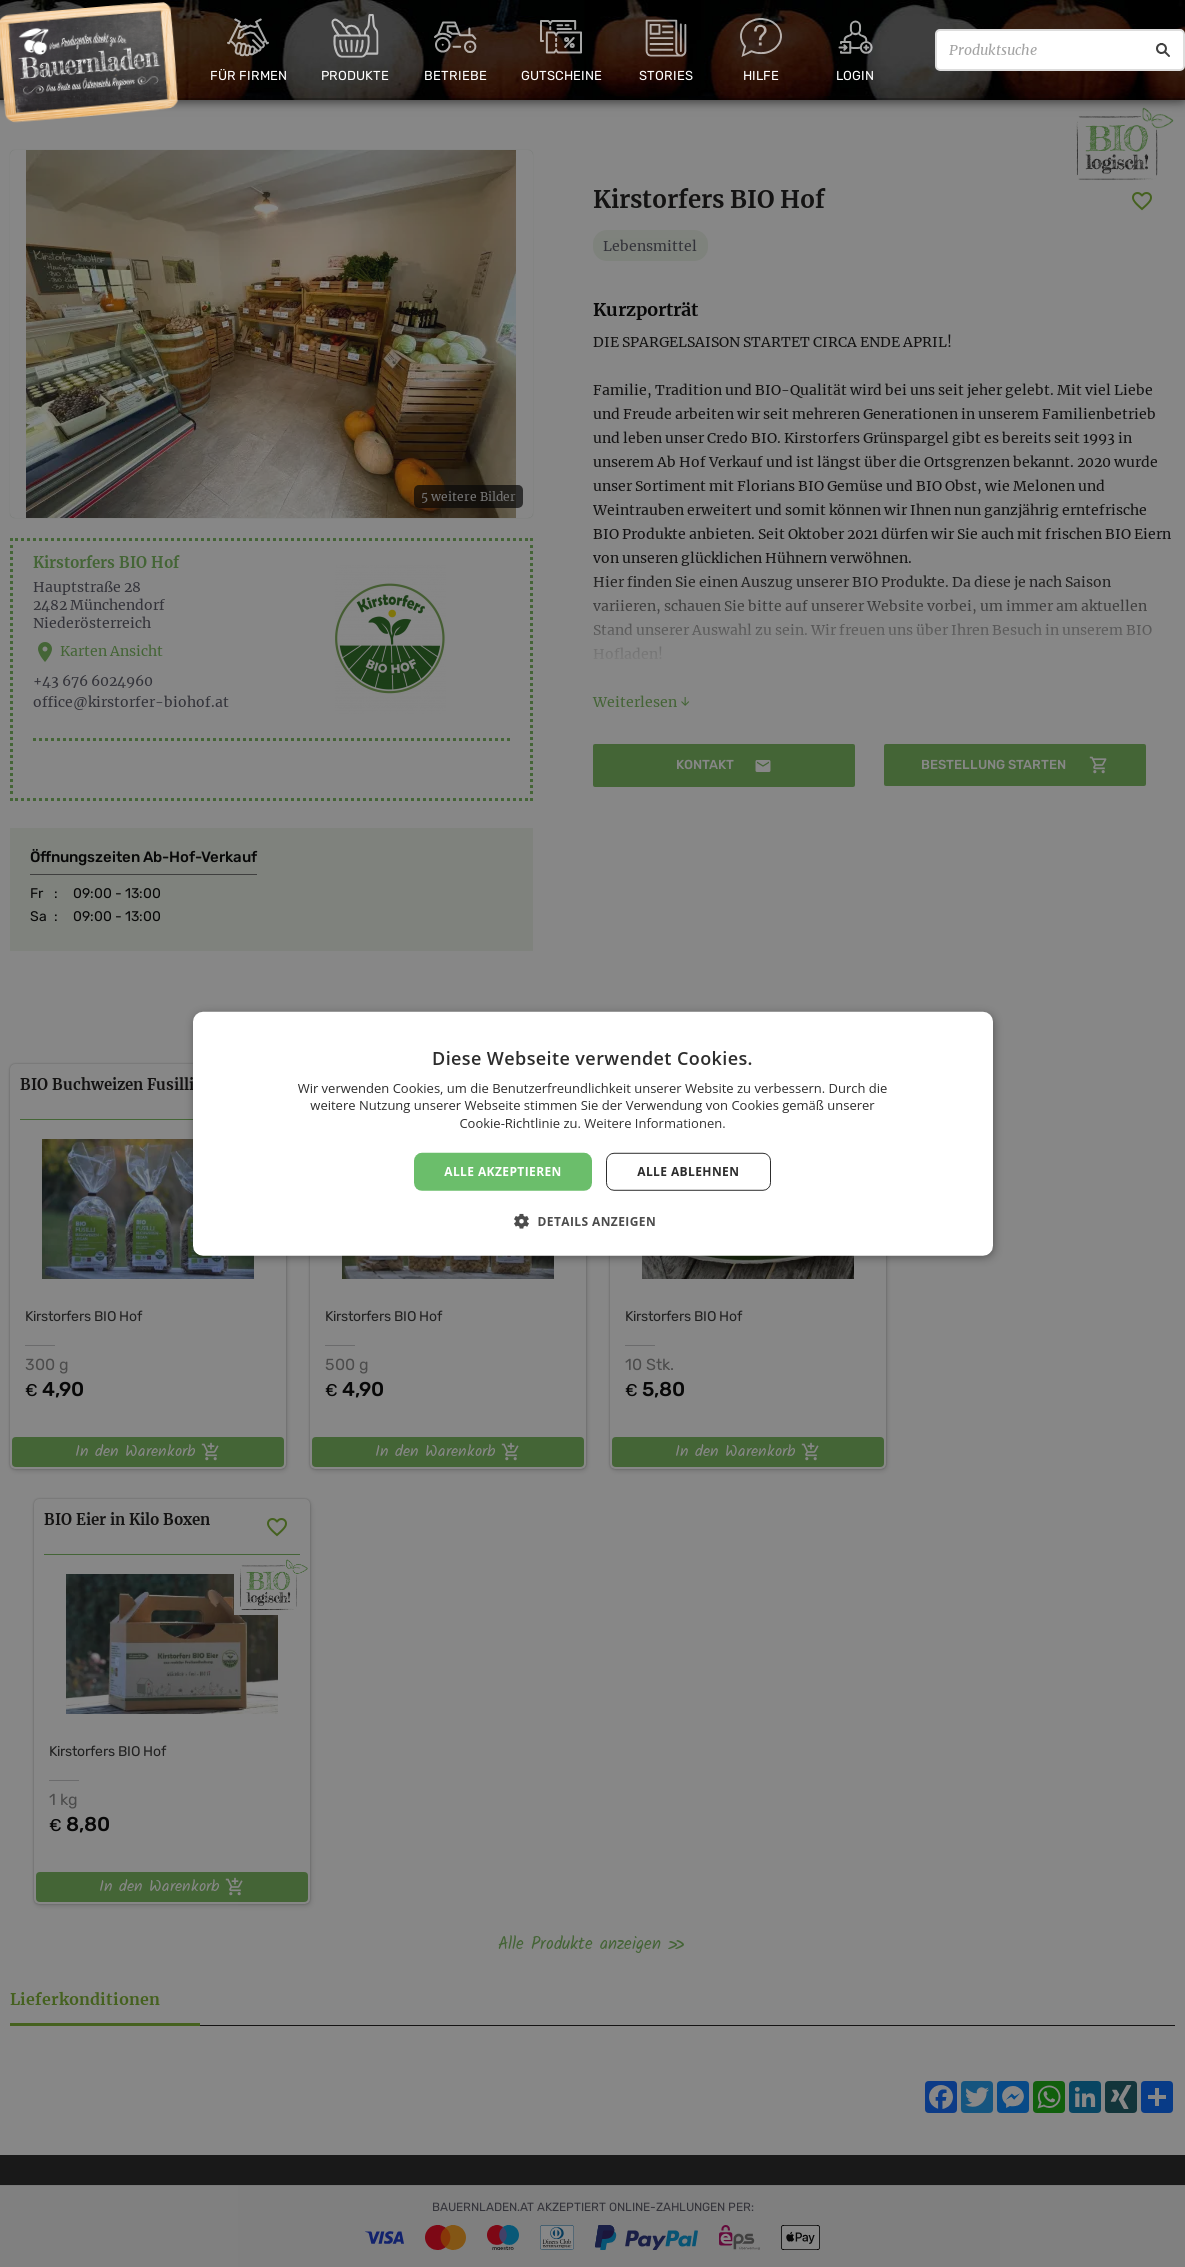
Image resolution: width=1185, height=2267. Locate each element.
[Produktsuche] (1060, 50)
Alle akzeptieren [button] (503, 1170)
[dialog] (592, 1133)
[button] (592, 1221)
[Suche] (1163, 50)
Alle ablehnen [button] (688, 1170)
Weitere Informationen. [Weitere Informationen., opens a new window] (654, 1123)
